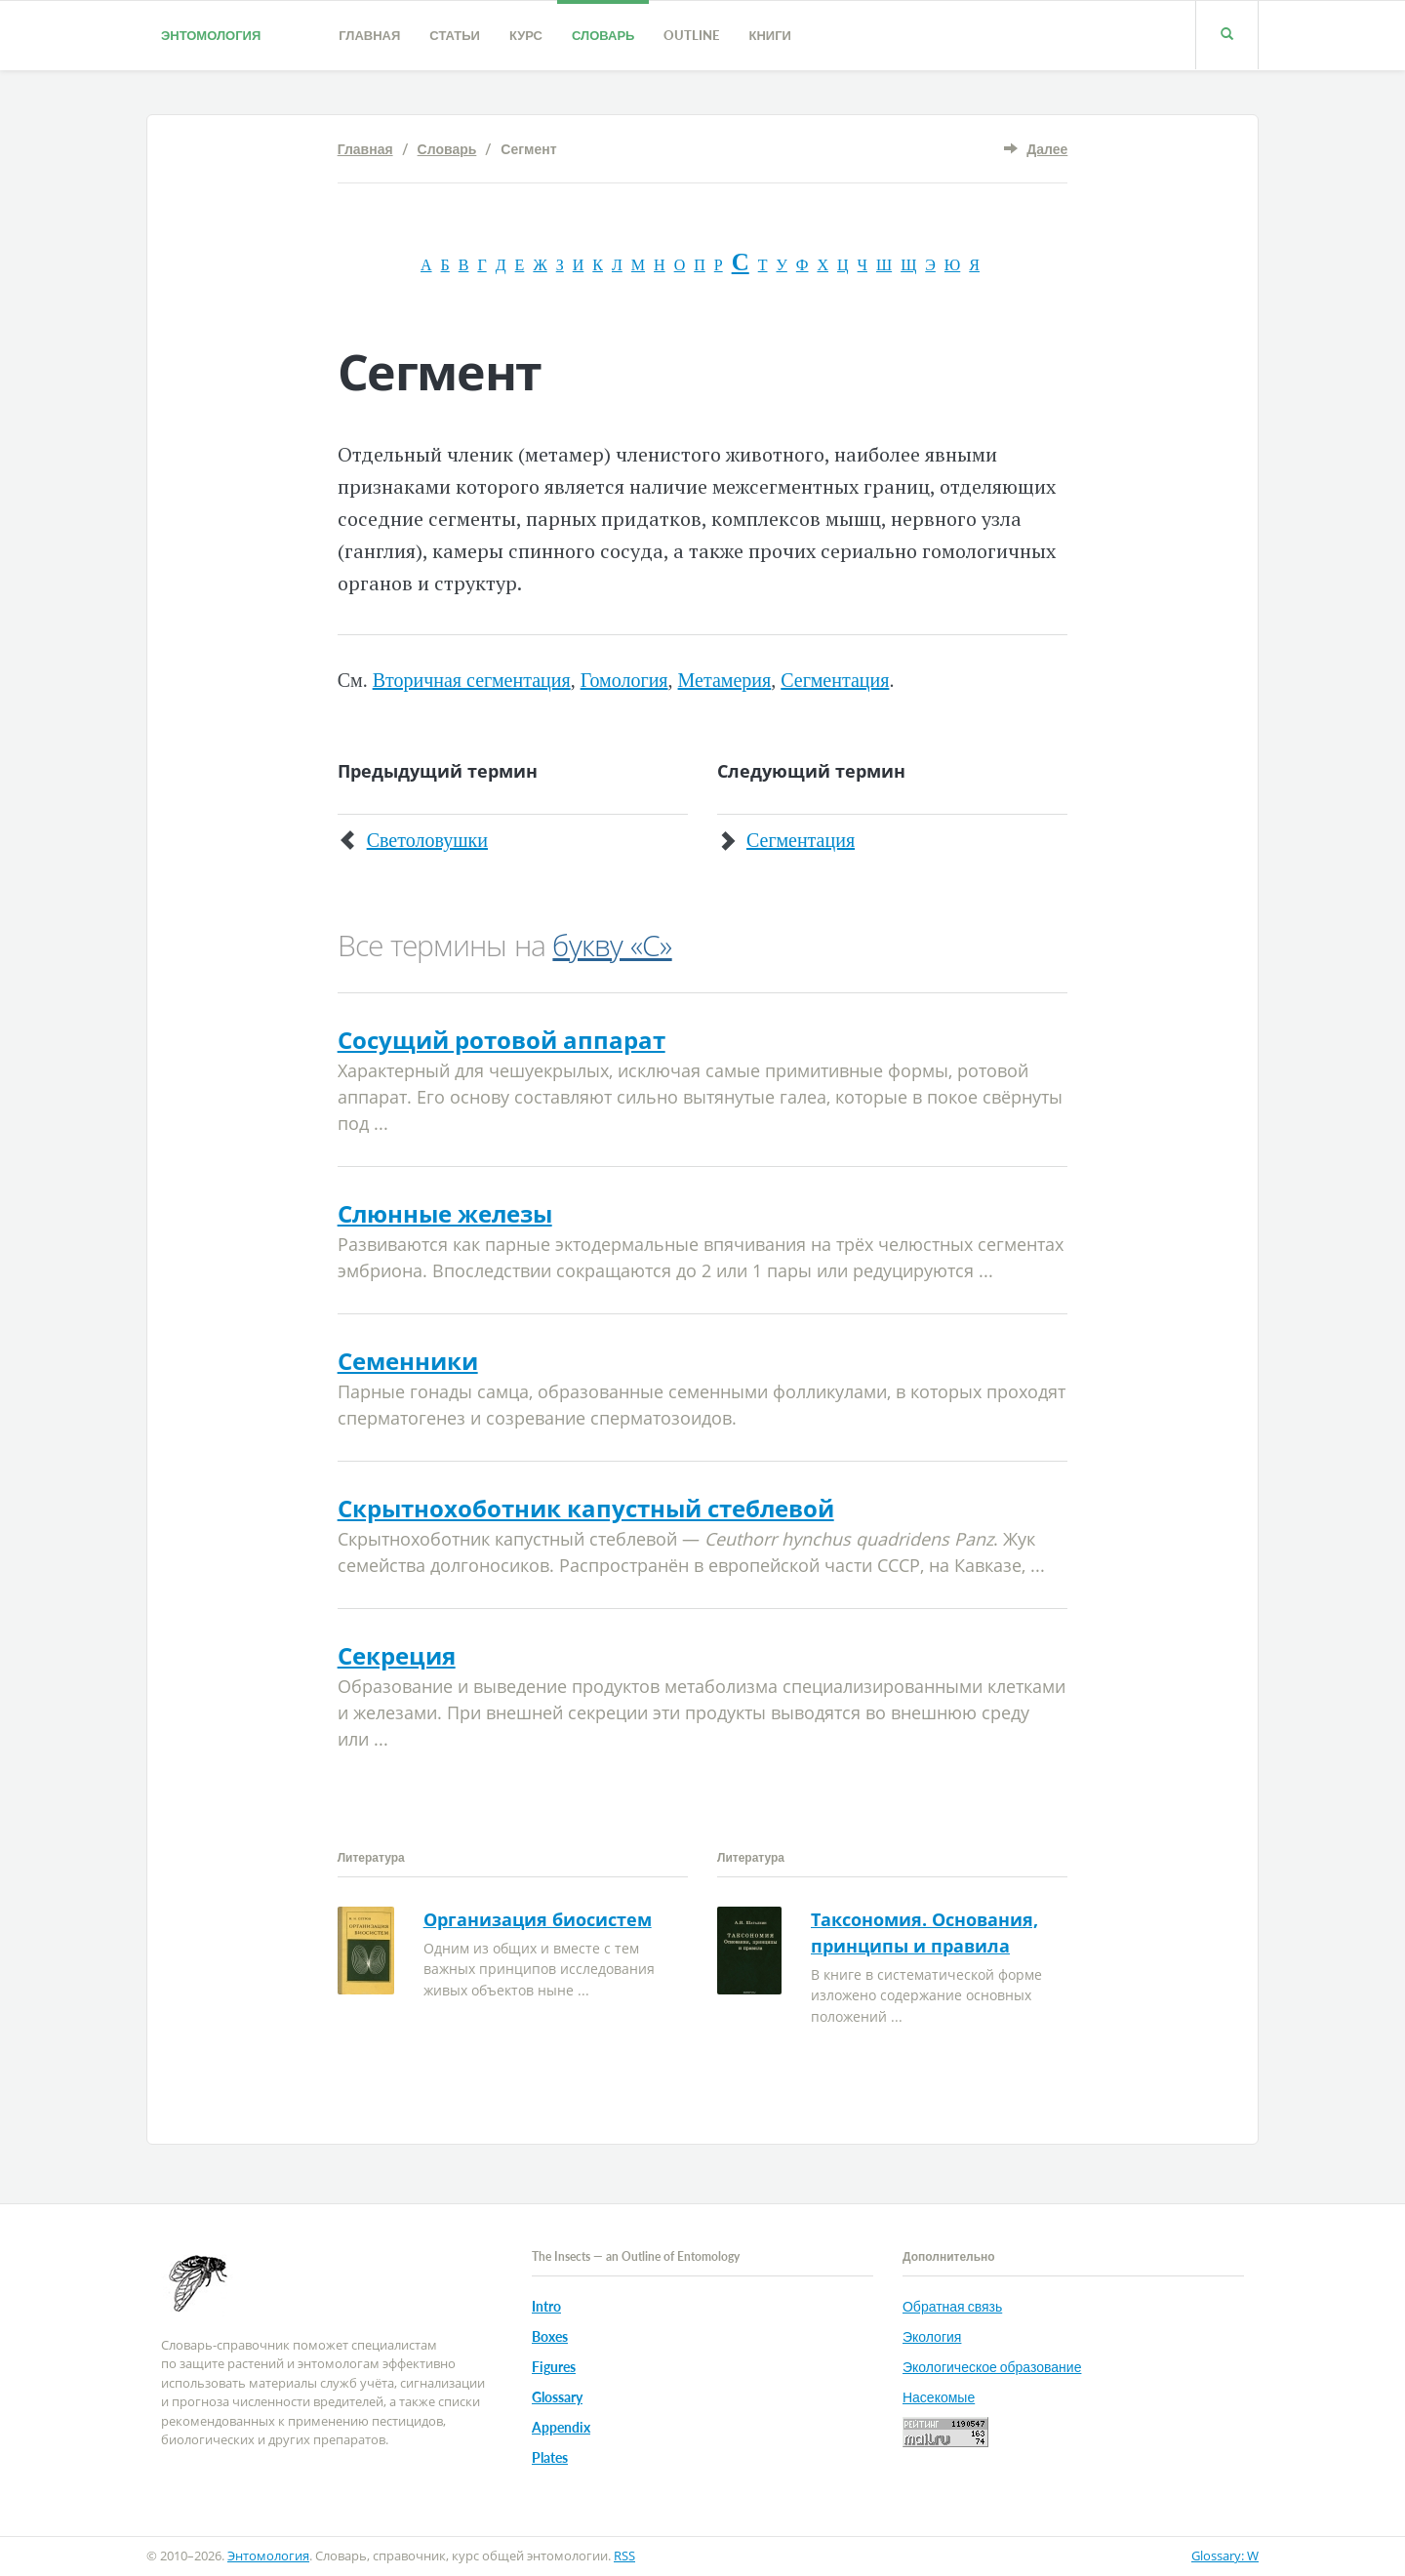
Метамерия (725, 680)
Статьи (454, 35)
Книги (769, 35)
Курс (525, 35)
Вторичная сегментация (472, 680)
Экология (932, 2336)
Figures (554, 2366)
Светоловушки (427, 840)
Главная (369, 35)
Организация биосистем (537, 1919)
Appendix (561, 2427)
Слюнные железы (445, 1213)
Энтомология (211, 35)
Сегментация (835, 680)
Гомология (624, 680)
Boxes (550, 2336)
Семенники (408, 1361)
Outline (691, 35)
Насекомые (939, 2397)
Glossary (557, 2397)
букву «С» (611, 945)
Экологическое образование (992, 2366)
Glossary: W (1225, 2555)
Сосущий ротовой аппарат (501, 1040)
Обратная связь (952, 2306)
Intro (546, 2306)
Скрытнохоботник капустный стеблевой (586, 1508)
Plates (550, 2457)
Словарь (603, 35)
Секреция (397, 1655)
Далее (1046, 149)
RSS (624, 2555)
